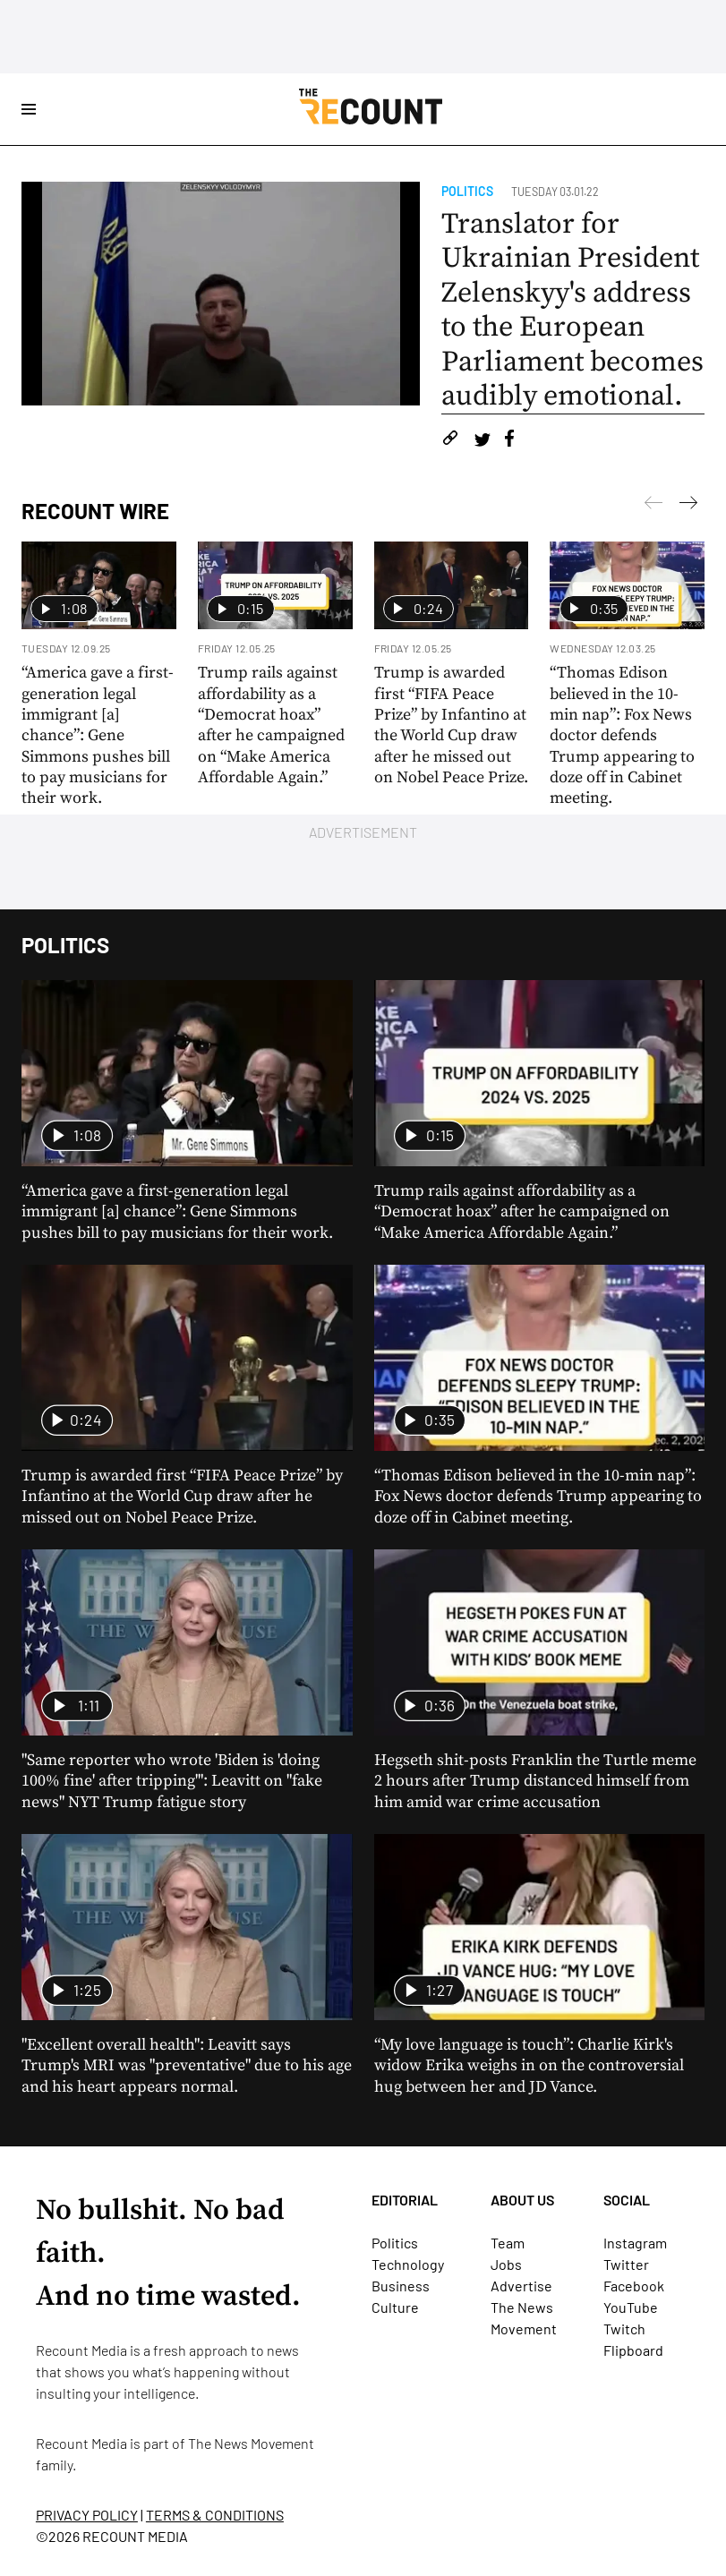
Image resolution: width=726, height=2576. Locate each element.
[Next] (653, 505)
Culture (395, 2307)
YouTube (630, 2307)
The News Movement (251, 2443)
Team (508, 2242)
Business (401, 2285)
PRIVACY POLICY (87, 2514)
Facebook (633, 2285)
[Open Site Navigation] (28, 109)
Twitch (624, 2328)
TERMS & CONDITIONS (215, 2514)
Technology (408, 2264)
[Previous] (688, 505)
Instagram (635, 2242)
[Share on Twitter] (482, 440)
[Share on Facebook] (509, 440)
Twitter (626, 2264)
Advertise (521, 2285)
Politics (467, 191)
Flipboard (633, 2349)
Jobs (506, 2264)
